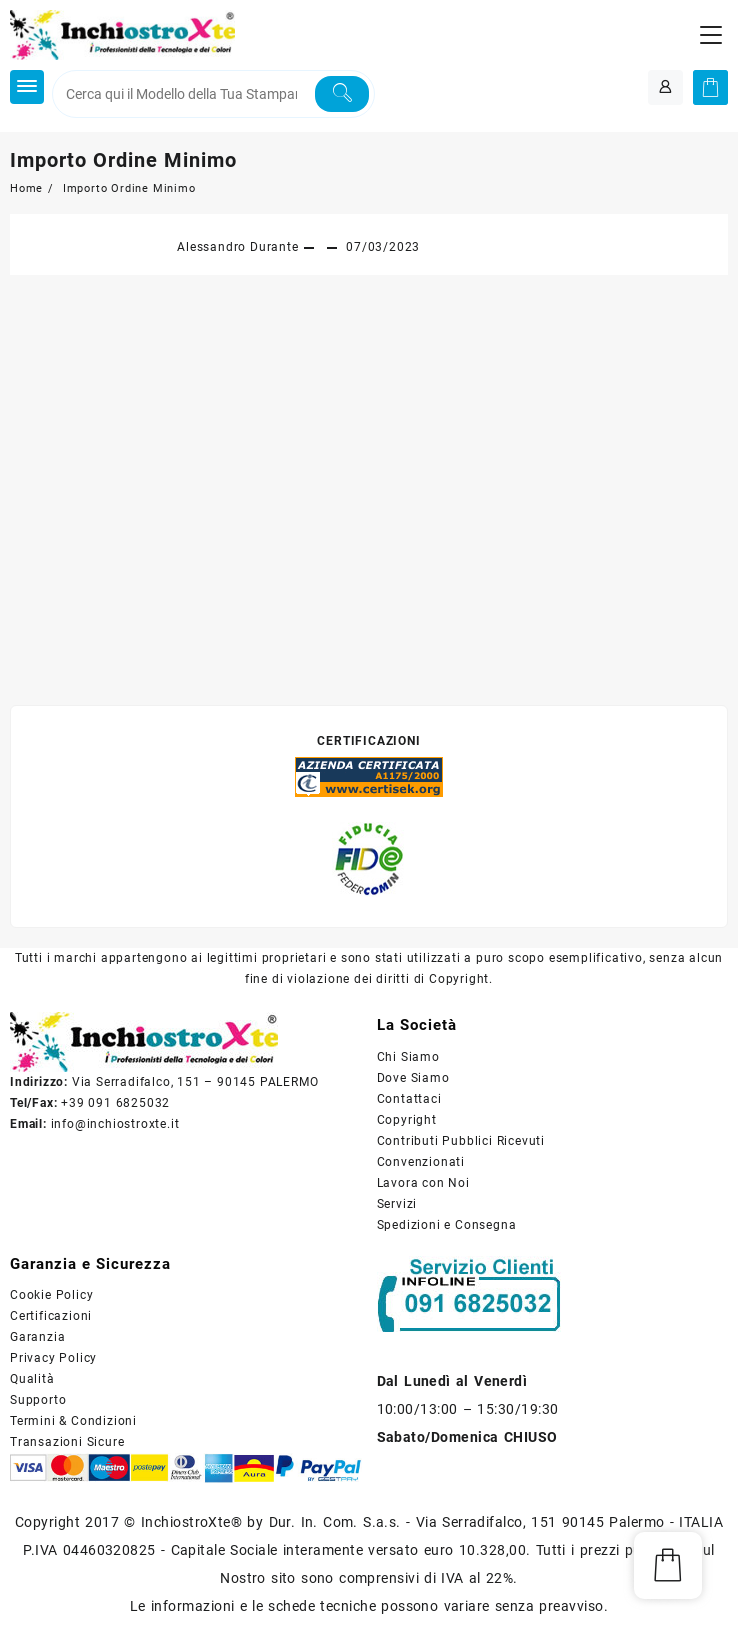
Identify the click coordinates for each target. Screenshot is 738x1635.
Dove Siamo (413, 1078)
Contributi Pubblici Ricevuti (461, 1141)
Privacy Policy (53, 1358)
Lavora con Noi (423, 1183)
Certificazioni (51, 1316)
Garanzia (37, 1337)
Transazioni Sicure (67, 1442)
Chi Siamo (408, 1057)
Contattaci (409, 1099)
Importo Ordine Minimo (123, 160)
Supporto (38, 1400)
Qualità (32, 1379)
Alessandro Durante (237, 247)
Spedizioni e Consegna (447, 1225)
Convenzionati (421, 1162)
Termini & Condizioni (73, 1421)
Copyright (407, 1120)
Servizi (397, 1204)
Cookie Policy (51, 1295)
